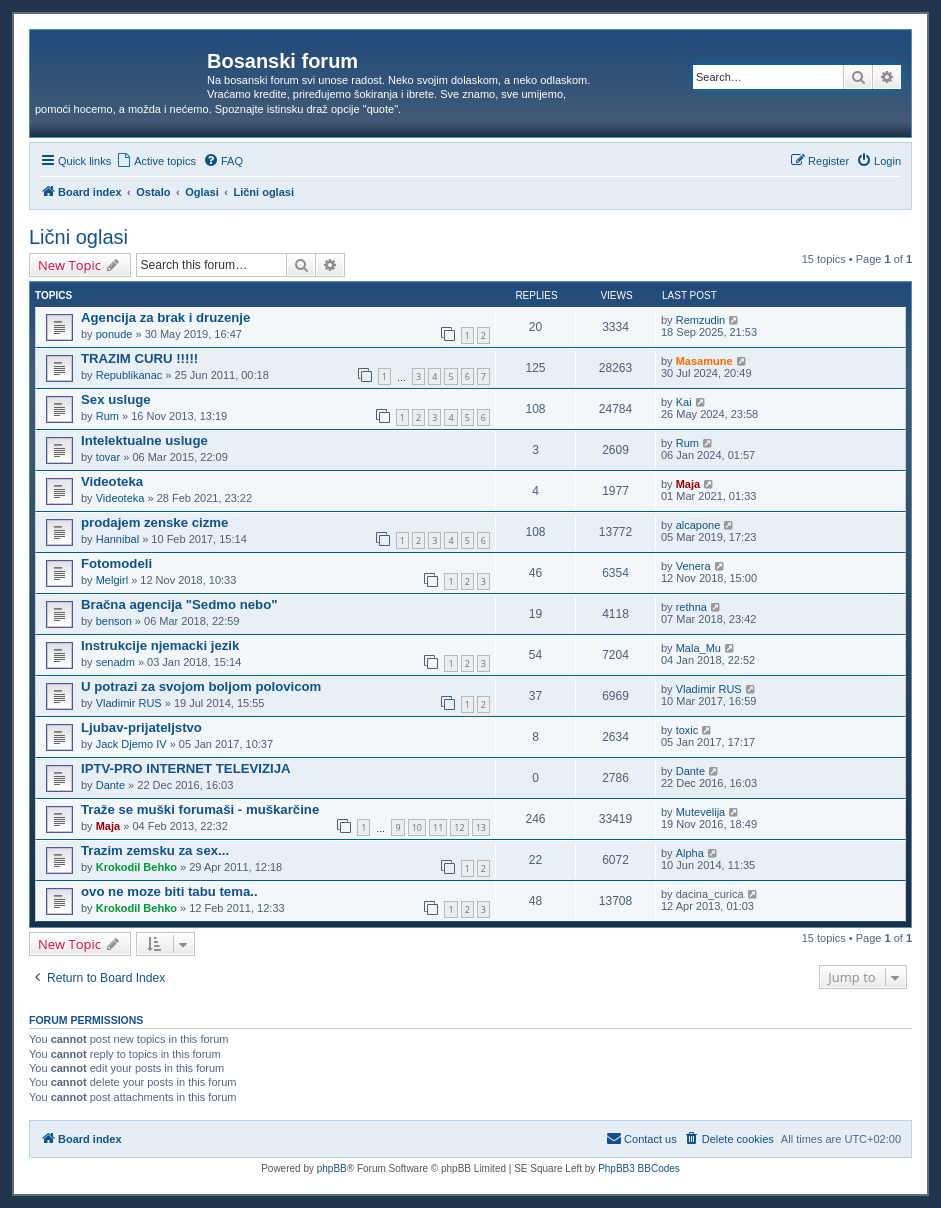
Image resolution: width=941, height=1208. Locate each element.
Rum (107, 416)
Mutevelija (701, 812)
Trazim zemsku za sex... (155, 850)
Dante (110, 785)
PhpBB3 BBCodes (639, 1168)
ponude (114, 334)
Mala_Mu (698, 648)
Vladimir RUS (129, 703)
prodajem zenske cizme (154, 522)
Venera (693, 566)
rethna (691, 607)
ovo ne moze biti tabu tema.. (169, 891)
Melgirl (112, 580)
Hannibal (117, 539)
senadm (115, 662)
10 (417, 827)
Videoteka (112, 481)
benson (114, 621)
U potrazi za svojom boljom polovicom (201, 686)
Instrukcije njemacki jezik (160, 645)
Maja (688, 484)
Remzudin (701, 320)
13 (481, 827)
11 (438, 827)
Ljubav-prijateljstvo (141, 727)
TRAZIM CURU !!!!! (139, 358)
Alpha (690, 853)
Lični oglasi (78, 237)
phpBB (332, 1168)
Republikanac (129, 375)
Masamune (704, 361)
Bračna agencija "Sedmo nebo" (179, 604)
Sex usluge (116, 399)
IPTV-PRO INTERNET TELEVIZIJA (186, 768)
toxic (687, 730)
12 (459, 827)
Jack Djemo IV (131, 744)
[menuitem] (156, 161)
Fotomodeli (116, 563)
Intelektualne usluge (144, 440)
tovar (108, 457)
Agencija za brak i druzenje (165, 317)
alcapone (698, 525)
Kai (684, 402)
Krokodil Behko (136, 867)
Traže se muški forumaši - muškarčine (200, 809)
